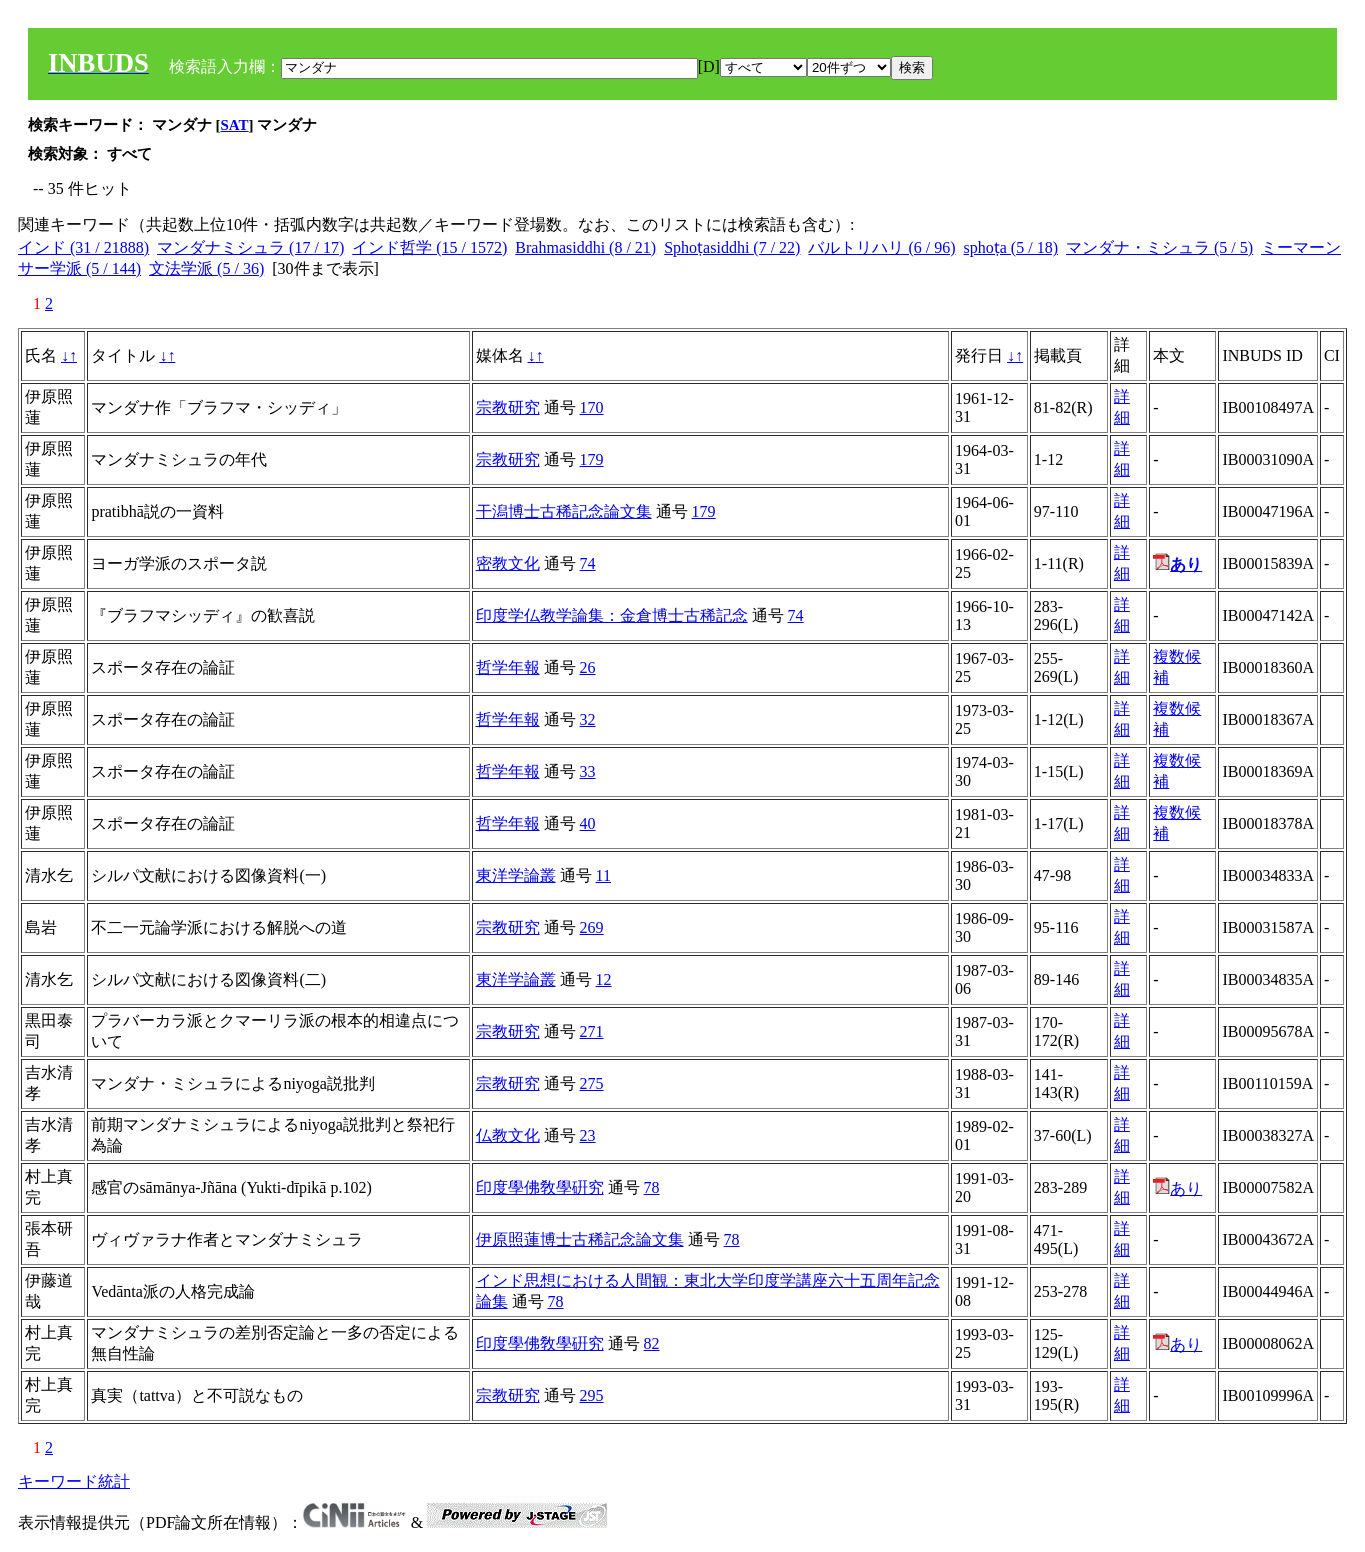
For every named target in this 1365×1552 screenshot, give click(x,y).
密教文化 (508, 563)
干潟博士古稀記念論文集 (564, 511)
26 (588, 667)
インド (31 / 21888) (83, 247)
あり (1177, 1188)
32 (588, 719)
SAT (235, 125)
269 (592, 927)
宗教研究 (508, 407)
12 (604, 979)
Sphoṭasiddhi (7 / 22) (732, 247)
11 (603, 875)
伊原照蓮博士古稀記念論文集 (580, 1239)
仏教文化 (508, 1135)
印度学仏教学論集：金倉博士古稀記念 (612, 615)
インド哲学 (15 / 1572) (429, 247)
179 (592, 459)
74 (588, 563)
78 (652, 1187)
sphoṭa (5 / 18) (1011, 247)
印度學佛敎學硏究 (540, 1187)
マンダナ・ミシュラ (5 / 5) (1159, 247)
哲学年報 (508, 667)
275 (592, 1083)
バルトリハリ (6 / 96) (881, 247)
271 (592, 1031)
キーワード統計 (74, 1481)
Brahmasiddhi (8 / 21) (585, 247)
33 (588, 771)
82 (652, 1343)
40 (588, 823)
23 (588, 1135)
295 (592, 1395)
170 (592, 407)
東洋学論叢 (516, 875)
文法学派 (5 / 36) (206, 268)
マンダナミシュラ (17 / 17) (250, 247)
